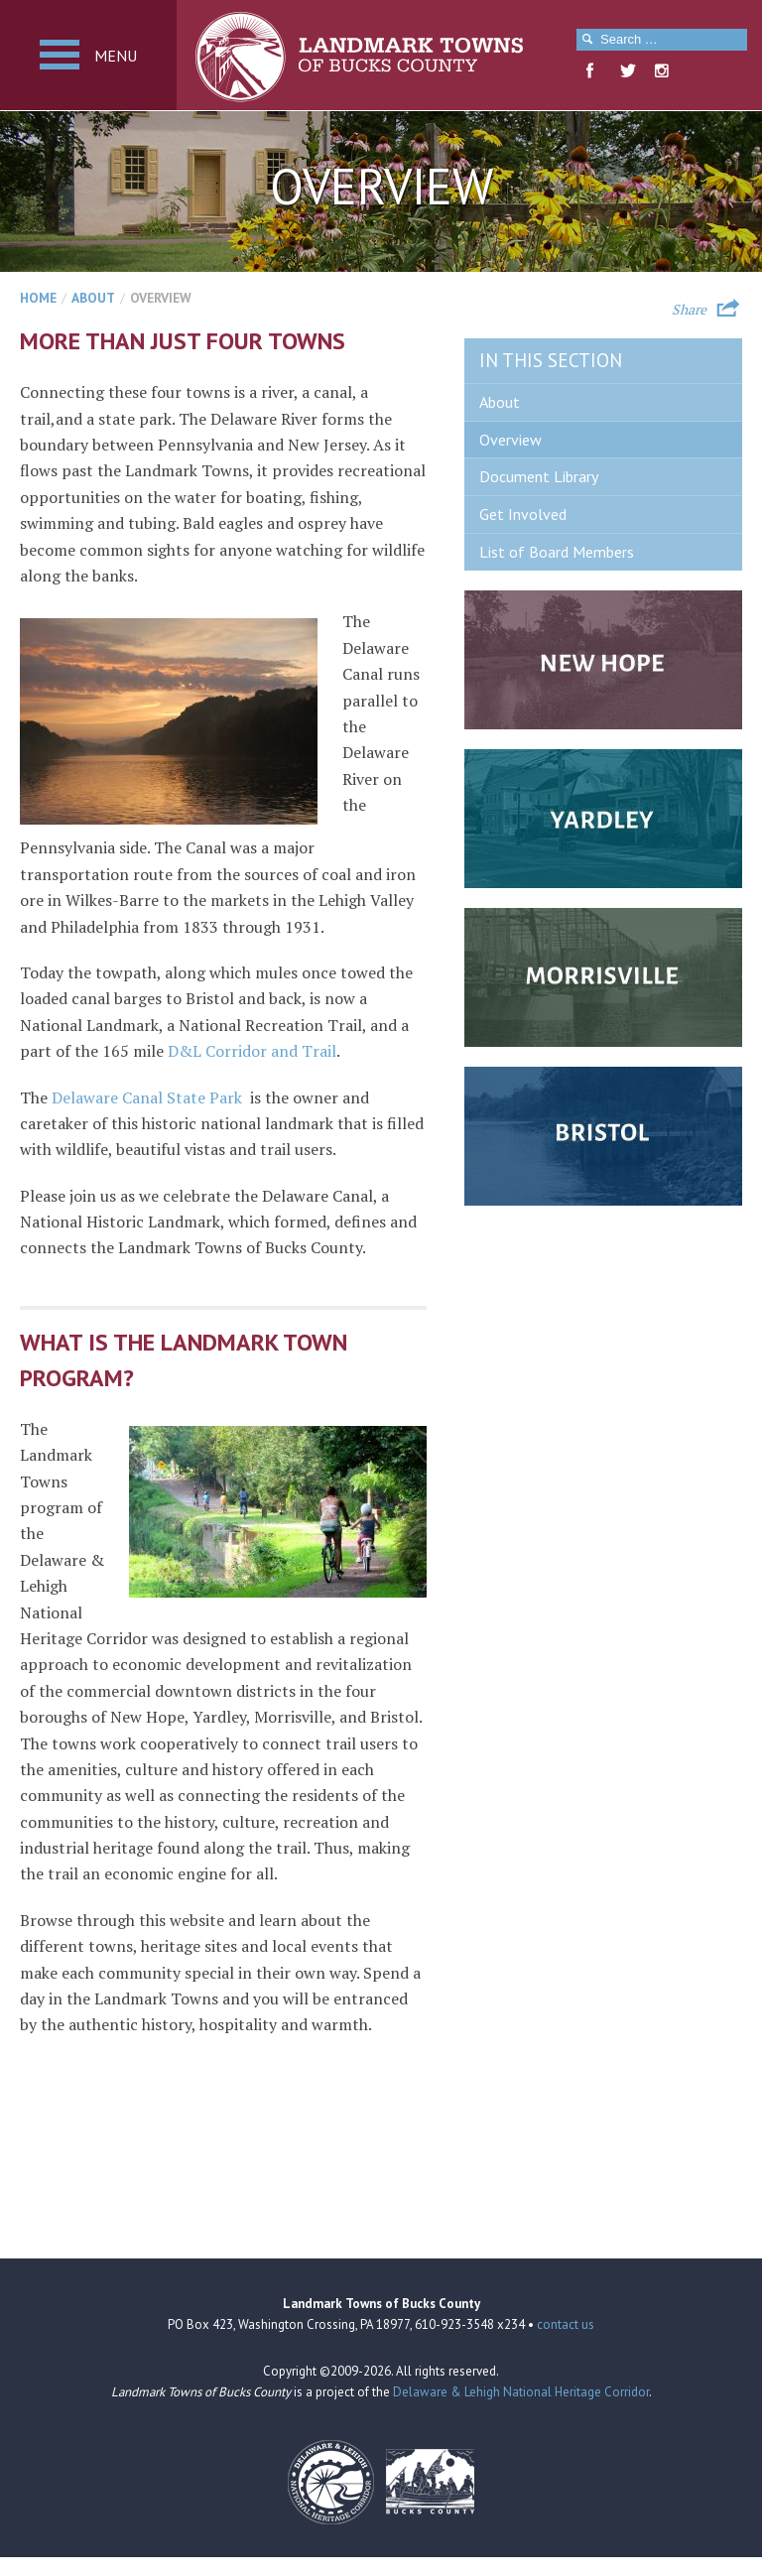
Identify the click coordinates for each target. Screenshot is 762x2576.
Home (38, 298)
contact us (565, 2324)
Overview (510, 440)
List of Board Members (556, 552)
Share (689, 308)
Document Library (538, 476)
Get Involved (523, 514)
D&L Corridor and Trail (252, 1051)
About (93, 298)
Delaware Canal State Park (147, 1097)
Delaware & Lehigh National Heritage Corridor (521, 2391)
